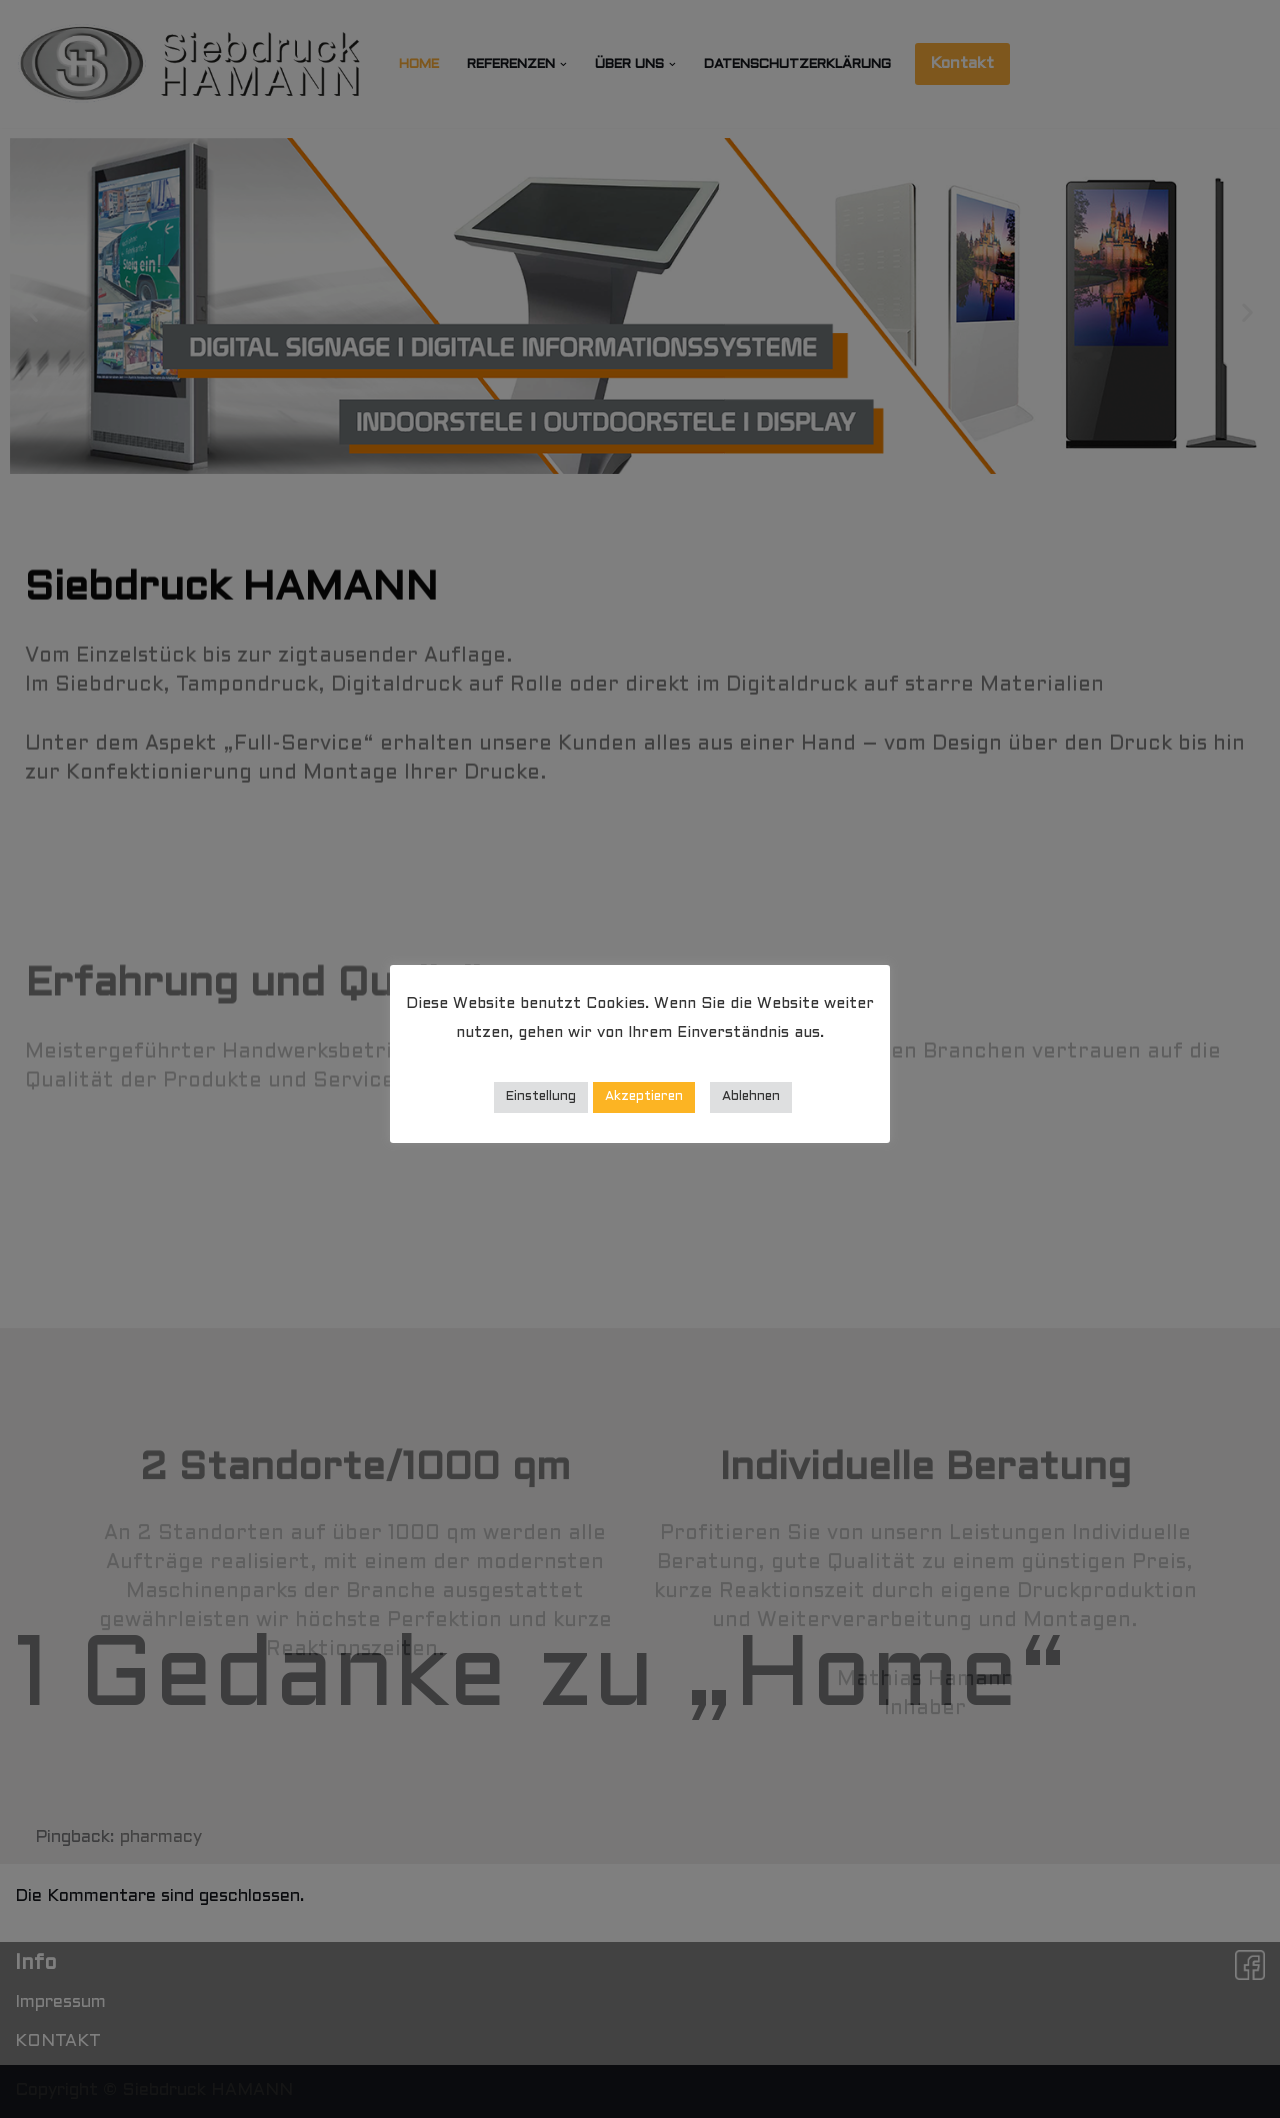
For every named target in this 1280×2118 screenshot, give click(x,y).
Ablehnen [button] (751, 1097)
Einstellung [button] (541, 1097)
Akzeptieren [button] (644, 1097)
